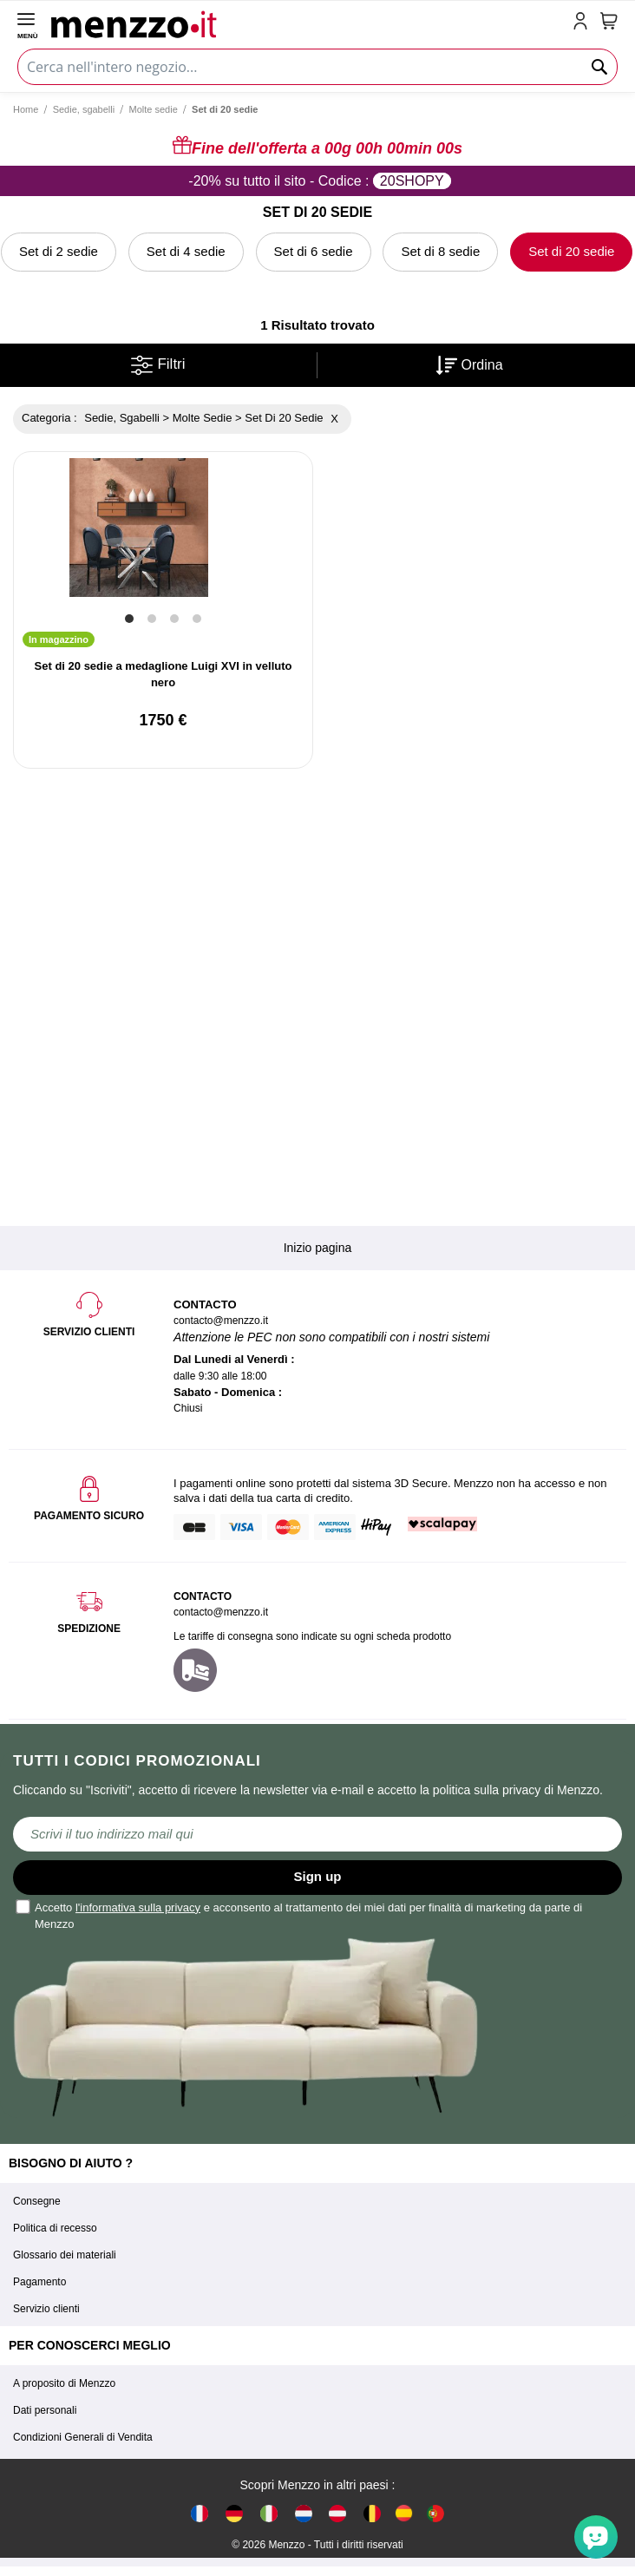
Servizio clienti (46, 2309)
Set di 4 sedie (186, 251)
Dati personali (44, 2410)
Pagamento (39, 2282)
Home (25, 109)
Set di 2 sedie (58, 251)
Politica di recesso (55, 2228)
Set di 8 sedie (440, 251)
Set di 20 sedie (571, 251)
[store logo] (308, 22)
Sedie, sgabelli (84, 109)
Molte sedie (153, 109)
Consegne (37, 2201)
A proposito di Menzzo (64, 2383)
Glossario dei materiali (64, 2255)
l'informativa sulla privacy (137, 1907)
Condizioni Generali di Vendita (83, 2437)
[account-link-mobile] (584, 22)
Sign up (318, 1876)
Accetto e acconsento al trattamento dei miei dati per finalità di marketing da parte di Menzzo (299, 1914)
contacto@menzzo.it (220, 1612)
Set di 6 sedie (313, 251)
